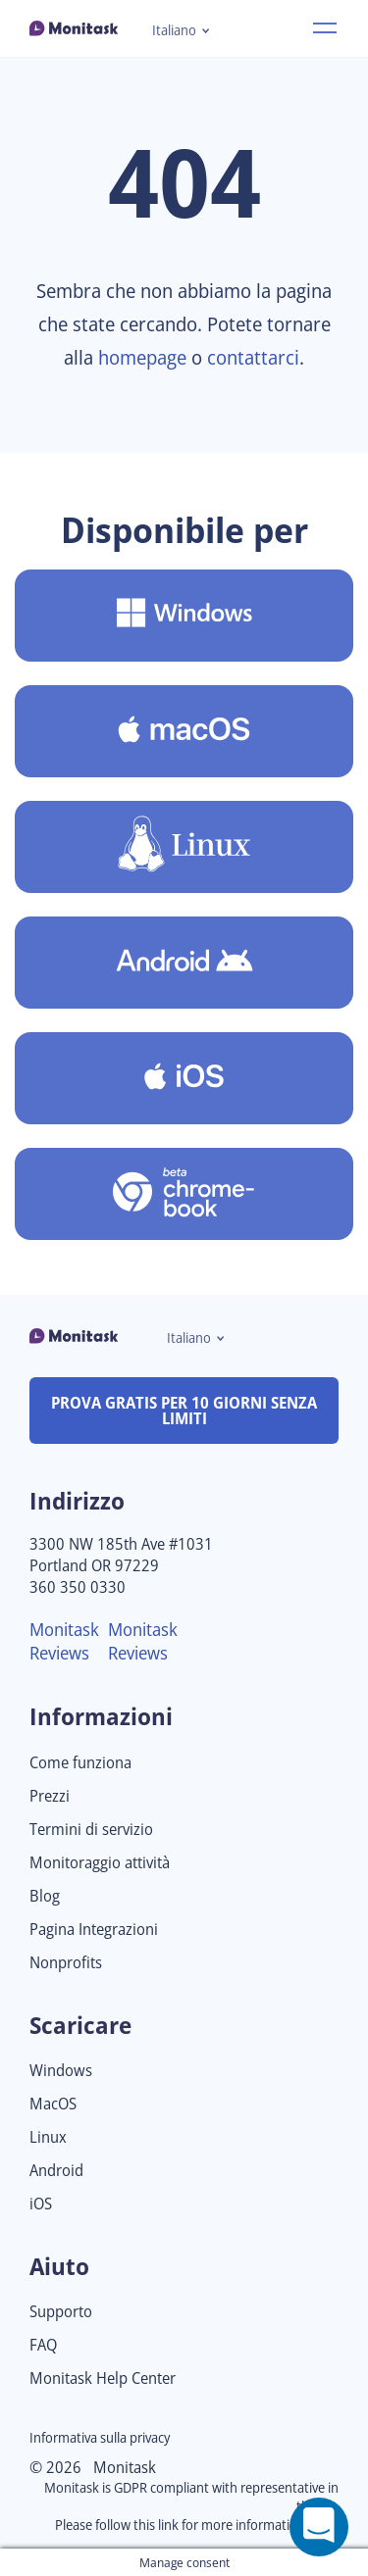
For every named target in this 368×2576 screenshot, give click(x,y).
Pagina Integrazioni (93, 1929)
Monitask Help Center (102, 2378)
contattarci (253, 357)
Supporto (60, 2312)
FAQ (43, 2345)
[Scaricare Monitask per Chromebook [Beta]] (184, 1194)
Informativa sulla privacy (99, 2437)
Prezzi (49, 1796)
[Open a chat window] (318, 2527)
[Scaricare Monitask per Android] (184, 962)
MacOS (53, 2104)
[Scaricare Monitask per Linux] (184, 847)
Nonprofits (65, 1963)
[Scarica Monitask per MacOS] (184, 731)
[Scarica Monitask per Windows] (184, 616)
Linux (48, 2137)
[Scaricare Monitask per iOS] (184, 1078)
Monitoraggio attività (99, 1863)
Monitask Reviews (64, 1640)
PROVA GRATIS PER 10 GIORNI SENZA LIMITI (184, 1410)
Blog (44, 1896)
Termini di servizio (91, 1829)
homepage (142, 357)
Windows (60, 2070)
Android (56, 2170)
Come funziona (80, 1763)
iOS (40, 2204)
